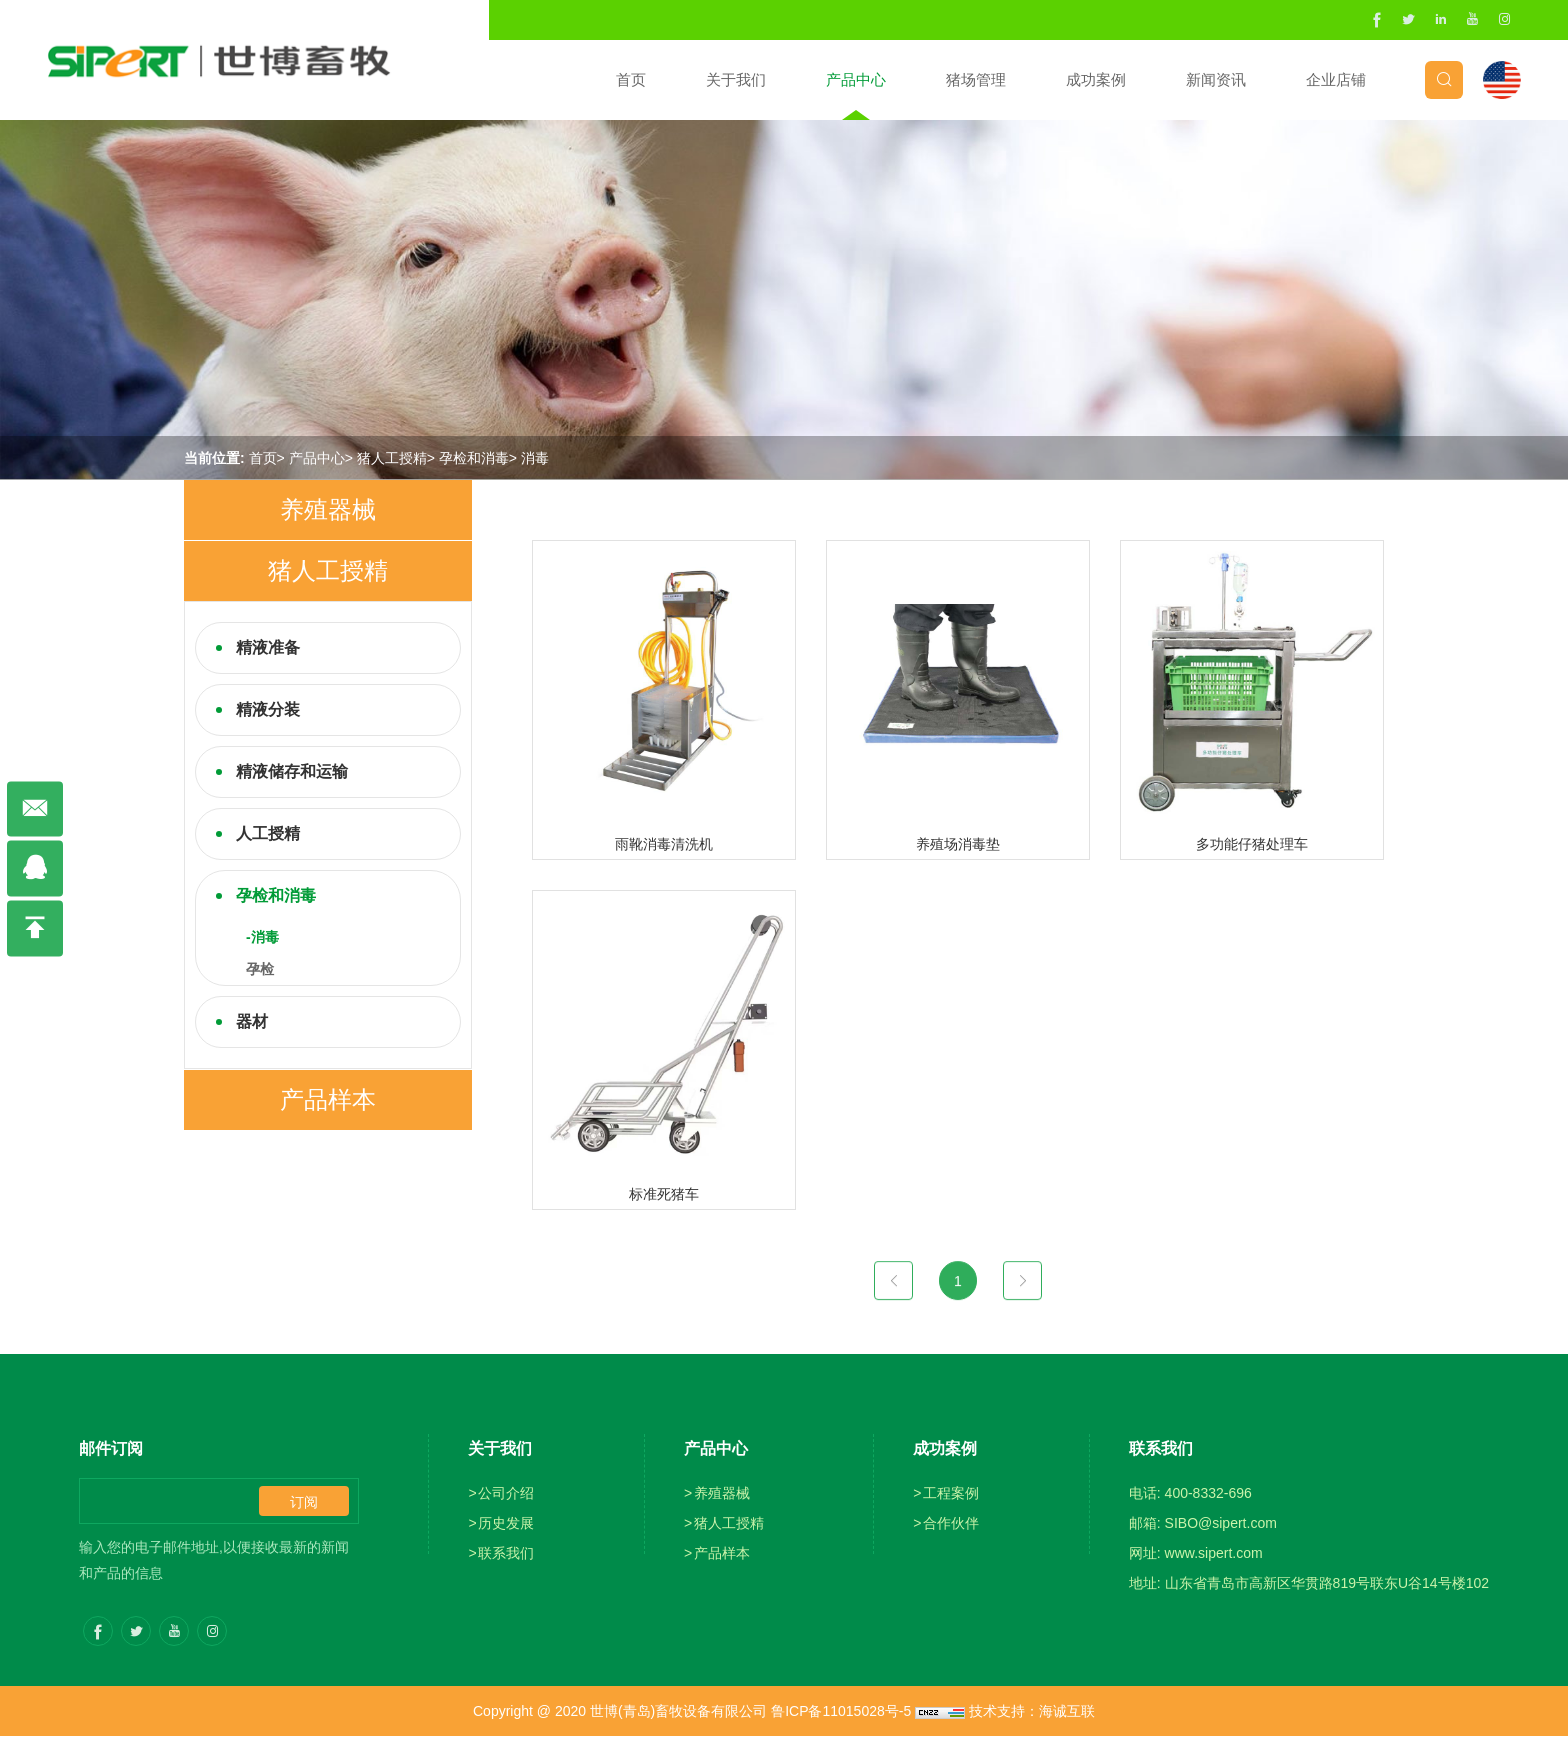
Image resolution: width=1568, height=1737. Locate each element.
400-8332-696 (1208, 1494)
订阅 (304, 1503)
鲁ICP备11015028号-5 (841, 1712)
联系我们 (506, 1554)
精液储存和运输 (292, 771)
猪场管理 (975, 79)
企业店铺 (1335, 79)
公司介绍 (506, 1494)
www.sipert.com (1214, 1554)
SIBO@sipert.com (1221, 1524)
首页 (630, 79)
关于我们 (735, 79)
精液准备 (268, 647)
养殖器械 (328, 509)
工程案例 (951, 1494)
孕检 (260, 969)
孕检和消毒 (474, 458)
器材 (252, 1021)
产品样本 (328, 1099)
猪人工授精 (392, 458)
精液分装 (268, 709)
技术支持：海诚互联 (1032, 1712)
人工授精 (268, 833)
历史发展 (506, 1524)
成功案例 (1095, 79)
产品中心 (855, 79)
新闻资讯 (1215, 79)
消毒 (535, 458)
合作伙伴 (951, 1524)
